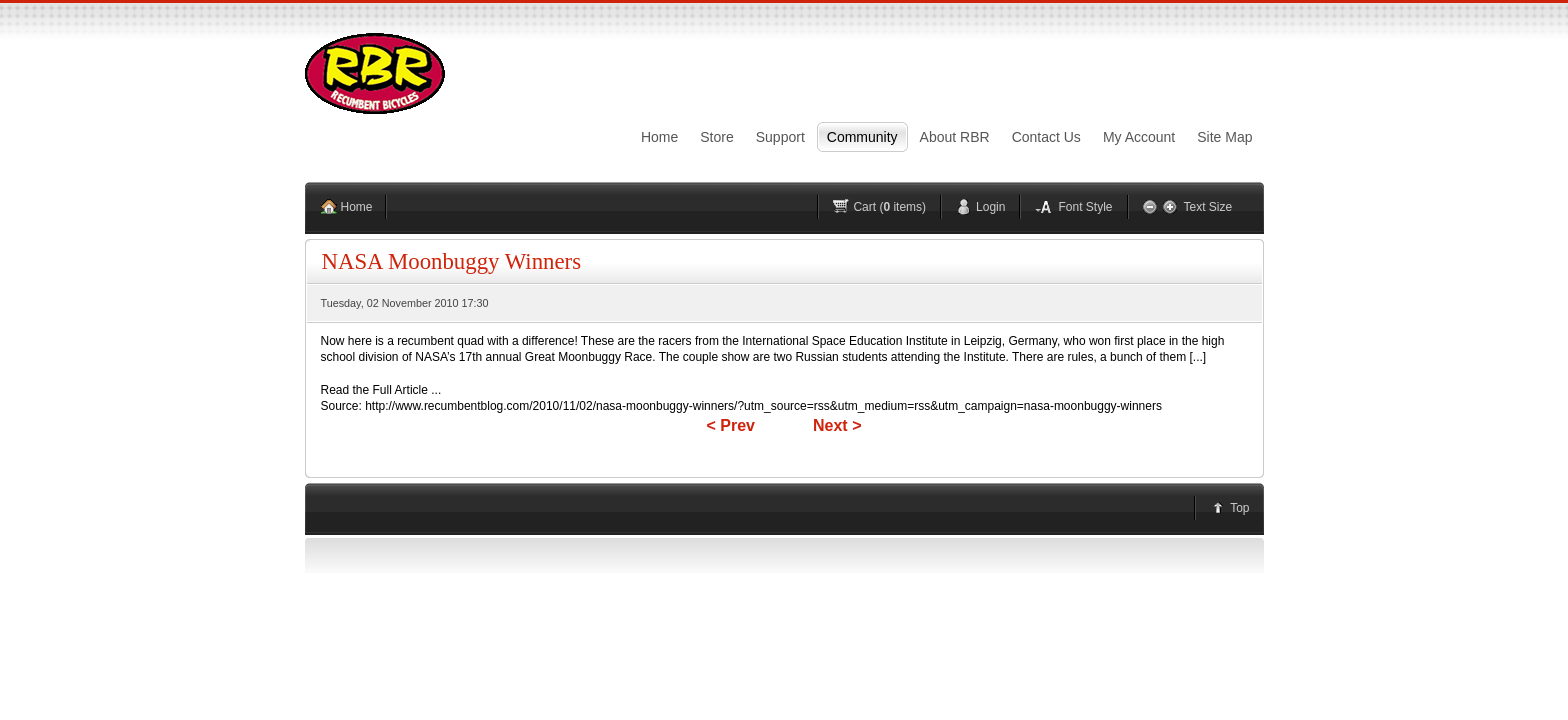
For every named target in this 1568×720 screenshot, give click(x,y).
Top (1239, 508)
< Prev (731, 425)
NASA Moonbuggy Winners (452, 261)
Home (357, 207)
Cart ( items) (889, 207)
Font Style (1085, 207)
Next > (837, 425)
